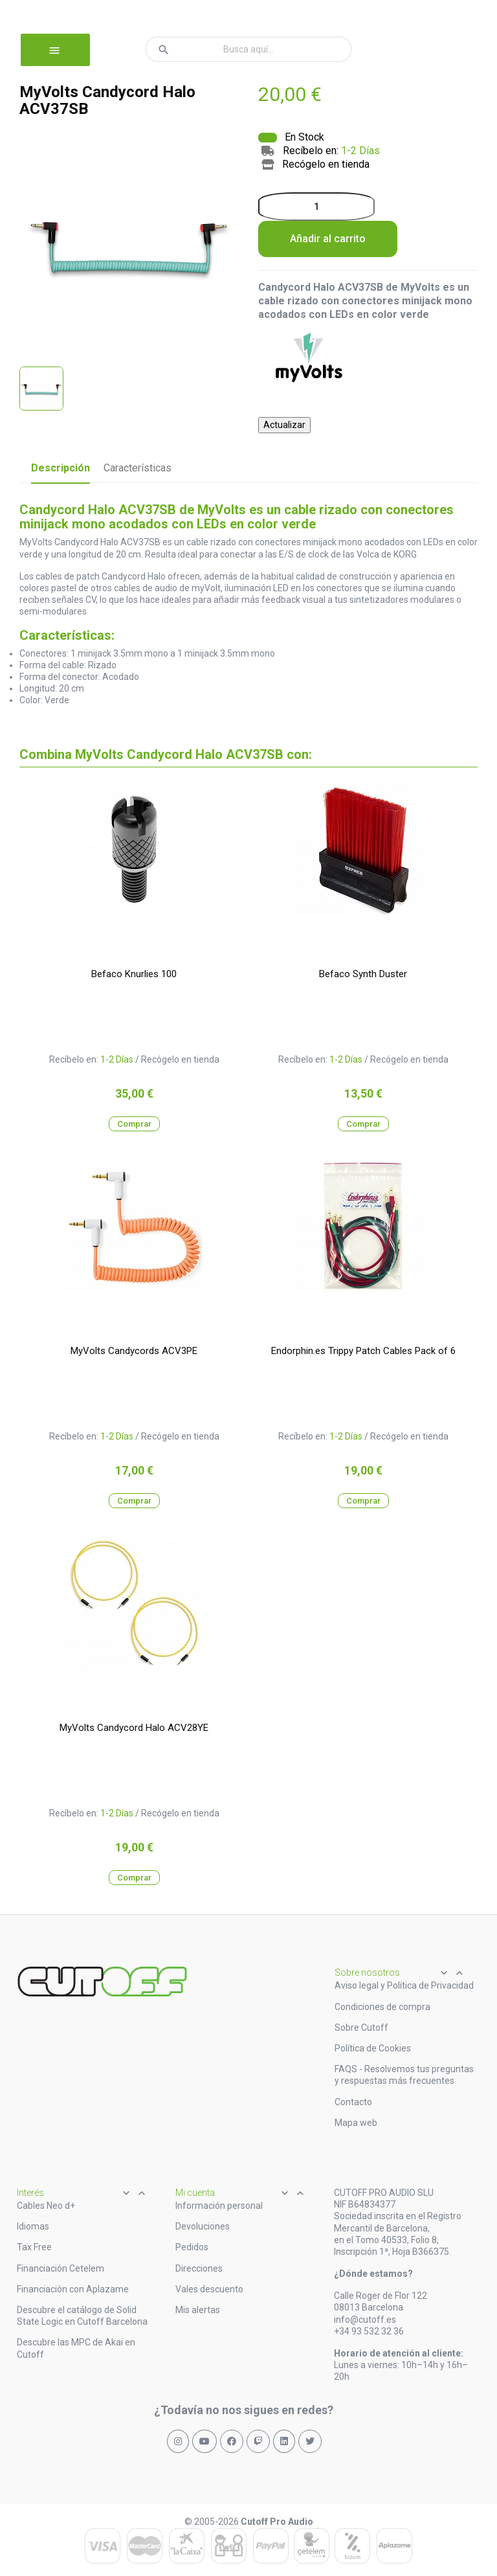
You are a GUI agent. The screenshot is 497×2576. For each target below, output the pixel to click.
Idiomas (33, 2226)
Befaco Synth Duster (363, 974)
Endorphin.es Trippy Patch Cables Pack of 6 (363, 1351)
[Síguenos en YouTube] (204, 2441)
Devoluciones (202, 2226)
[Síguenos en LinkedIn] (284, 2441)
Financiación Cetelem (60, 2268)
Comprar (134, 1124)
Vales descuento (209, 2289)
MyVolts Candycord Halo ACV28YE (134, 1728)
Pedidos (191, 2247)
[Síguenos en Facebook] (231, 2441)
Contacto (353, 2102)
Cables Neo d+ (46, 2205)
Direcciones (199, 2268)
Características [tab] (137, 468)
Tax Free (34, 2247)
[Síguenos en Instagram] (178, 2441)
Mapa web (356, 2123)
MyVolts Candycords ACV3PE (134, 1351)
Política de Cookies (373, 2048)
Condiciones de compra (382, 2007)
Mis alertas (197, 2310)
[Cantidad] (316, 206)
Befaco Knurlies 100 (134, 974)
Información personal (219, 2205)
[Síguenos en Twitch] (258, 2441)
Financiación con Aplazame (73, 2289)
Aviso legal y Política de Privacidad (404, 1985)
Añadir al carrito (328, 238)
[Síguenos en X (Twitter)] (310, 2441)
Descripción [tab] (60, 468)
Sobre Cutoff (361, 2027)
